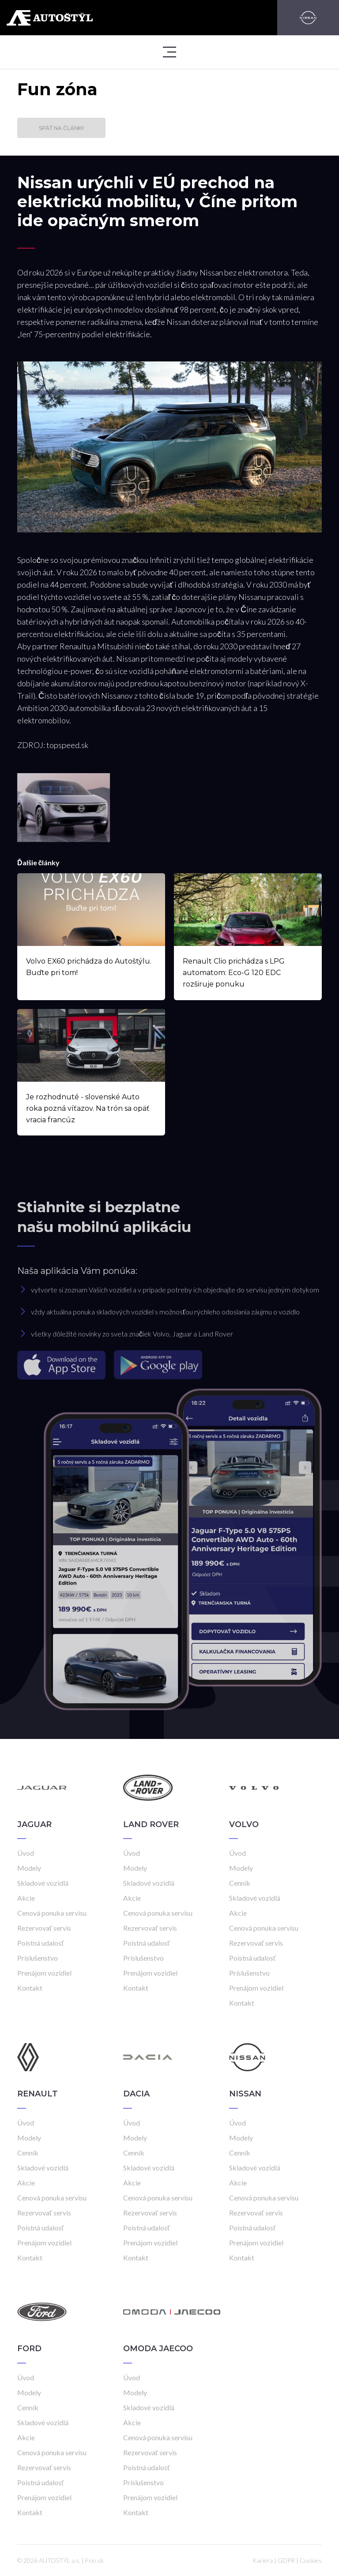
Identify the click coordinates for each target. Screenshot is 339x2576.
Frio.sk (94, 2560)
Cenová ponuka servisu (52, 1913)
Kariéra (262, 2560)
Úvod (25, 1853)
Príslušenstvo (37, 1958)
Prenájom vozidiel (44, 1973)
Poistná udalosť (40, 1943)
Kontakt (29, 1988)
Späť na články (61, 128)
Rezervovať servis (44, 1928)
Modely (29, 1868)
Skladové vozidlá (42, 1883)
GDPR (286, 2560)
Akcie (26, 1898)
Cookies (311, 2560)
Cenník (239, 1883)
